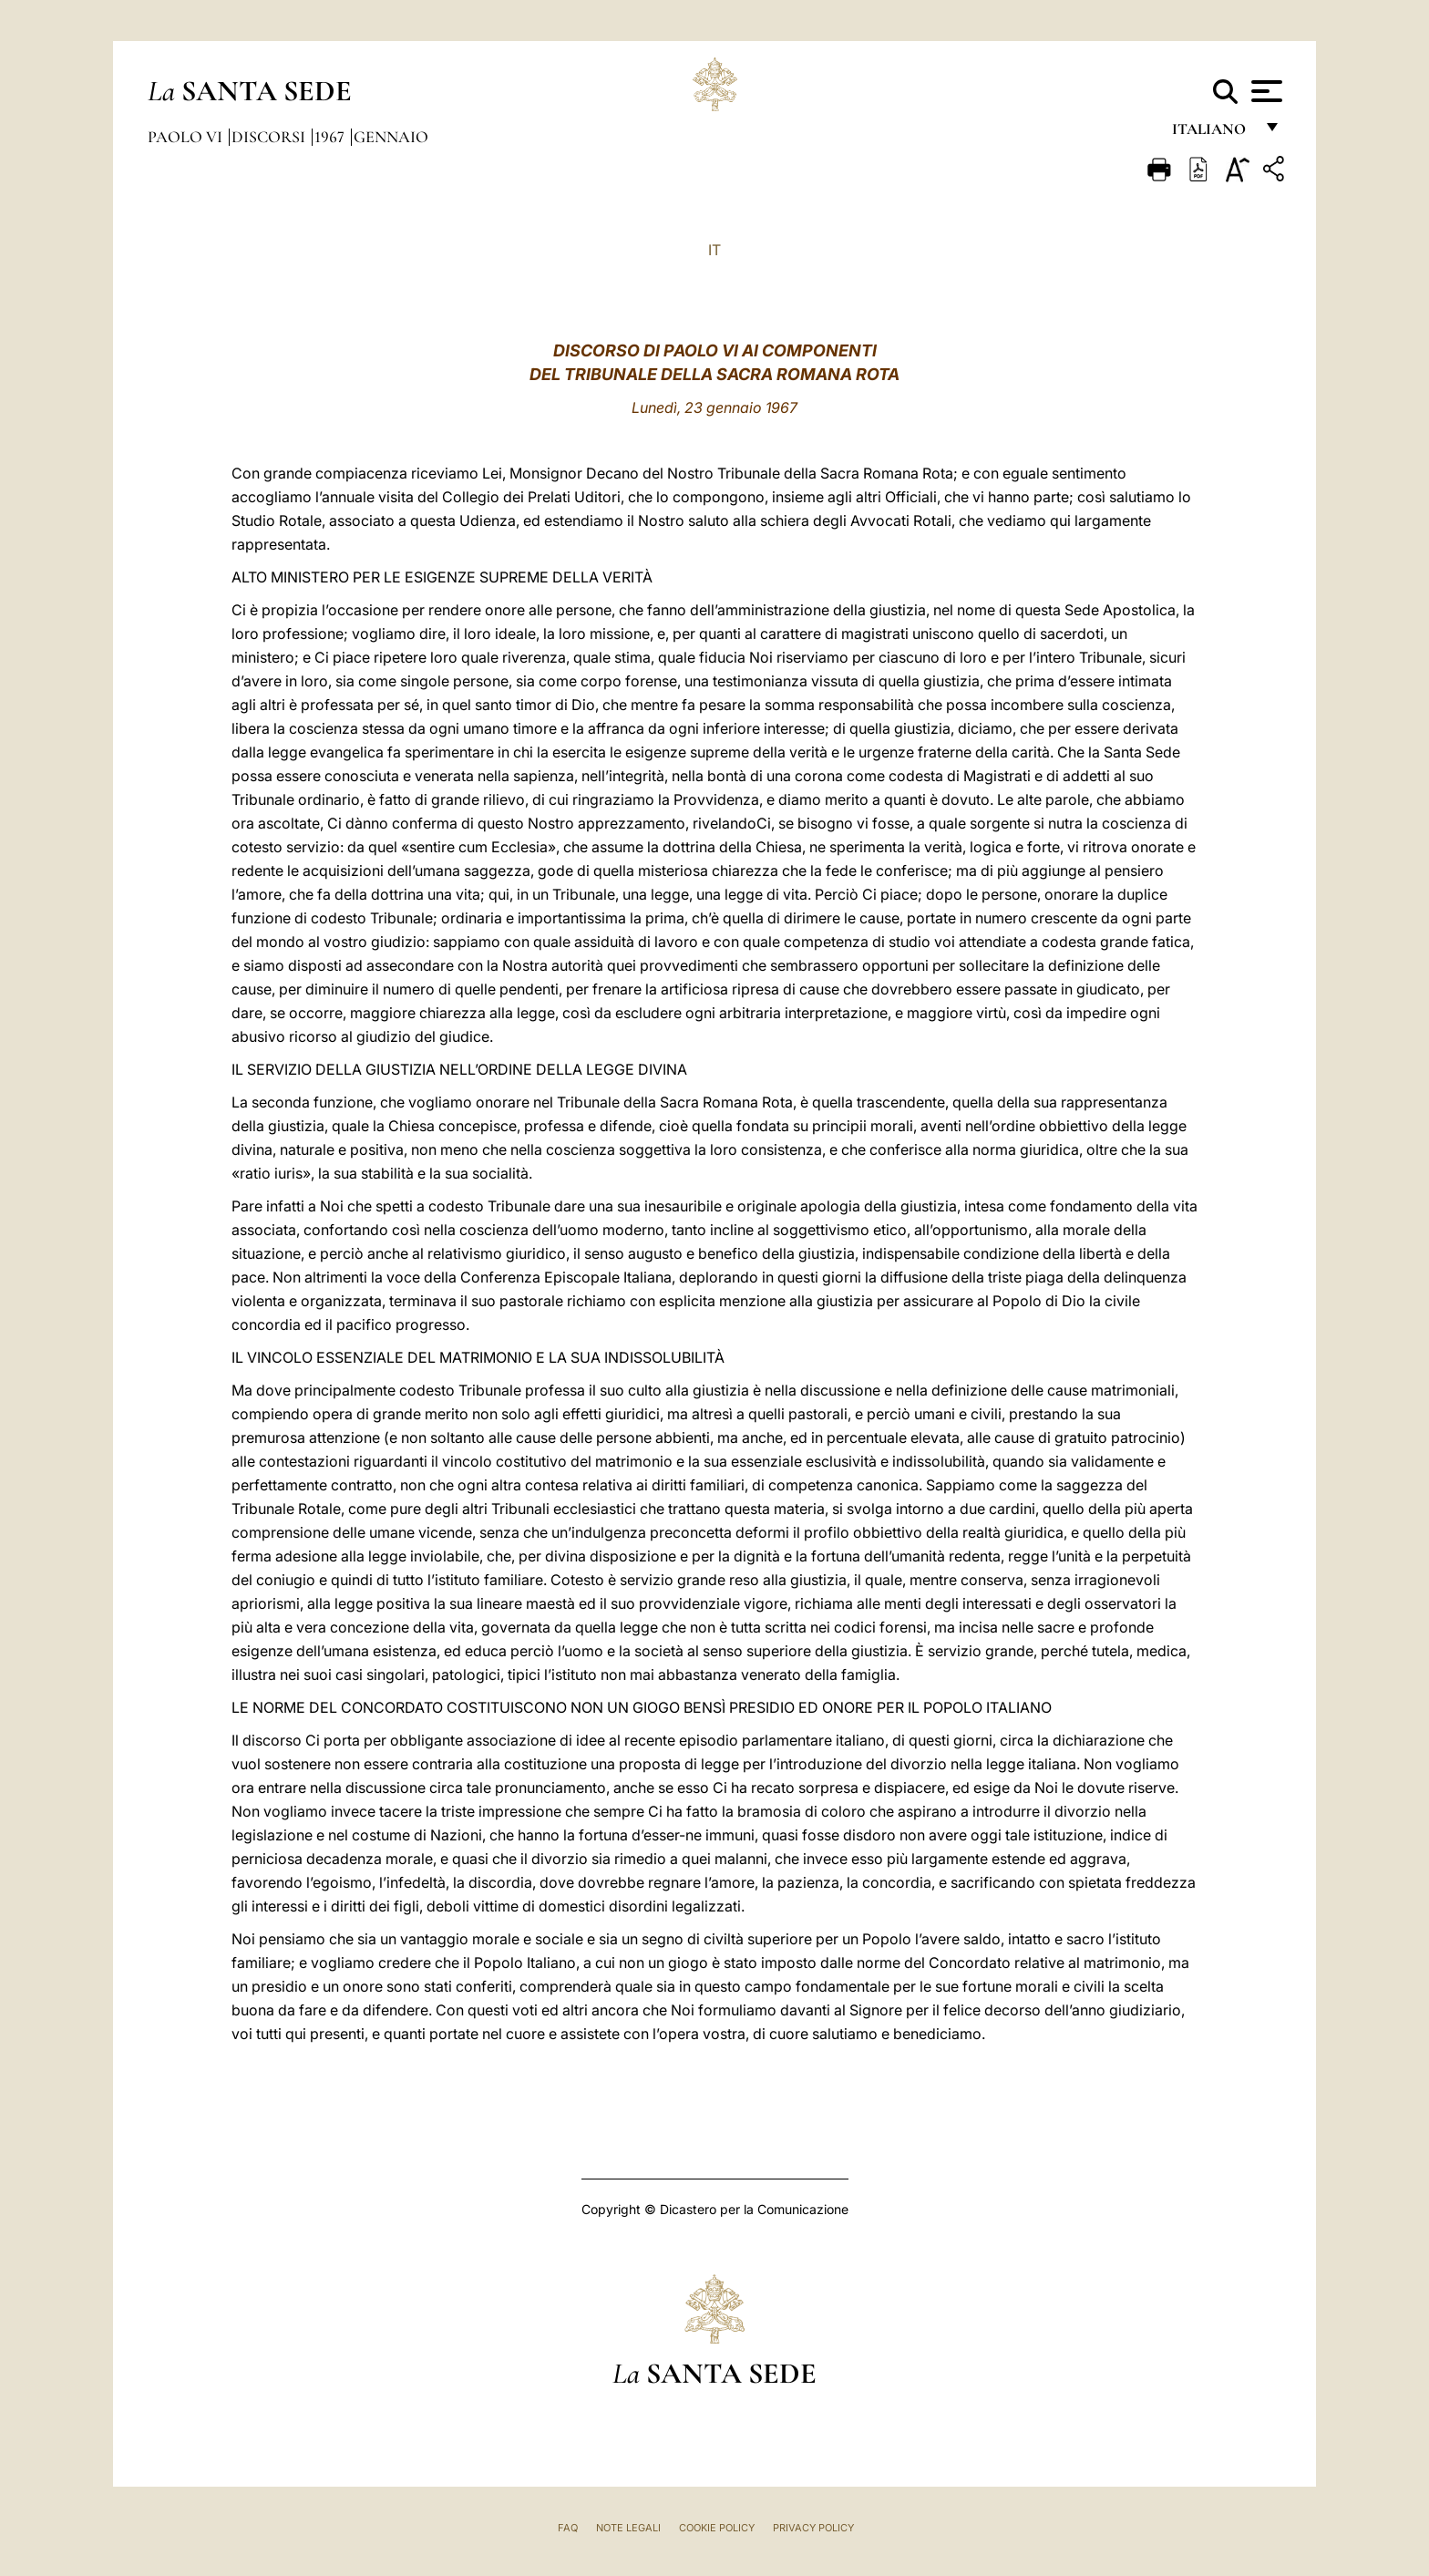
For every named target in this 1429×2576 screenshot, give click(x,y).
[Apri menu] (1264, 91)
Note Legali (628, 2527)
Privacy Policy (813, 2527)
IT (714, 250)
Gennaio (391, 137)
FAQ (568, 2527)
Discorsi (270, 137)
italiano (1212, 134)
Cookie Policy (717, 2527)
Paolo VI (187, 137)
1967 (331, 137)
